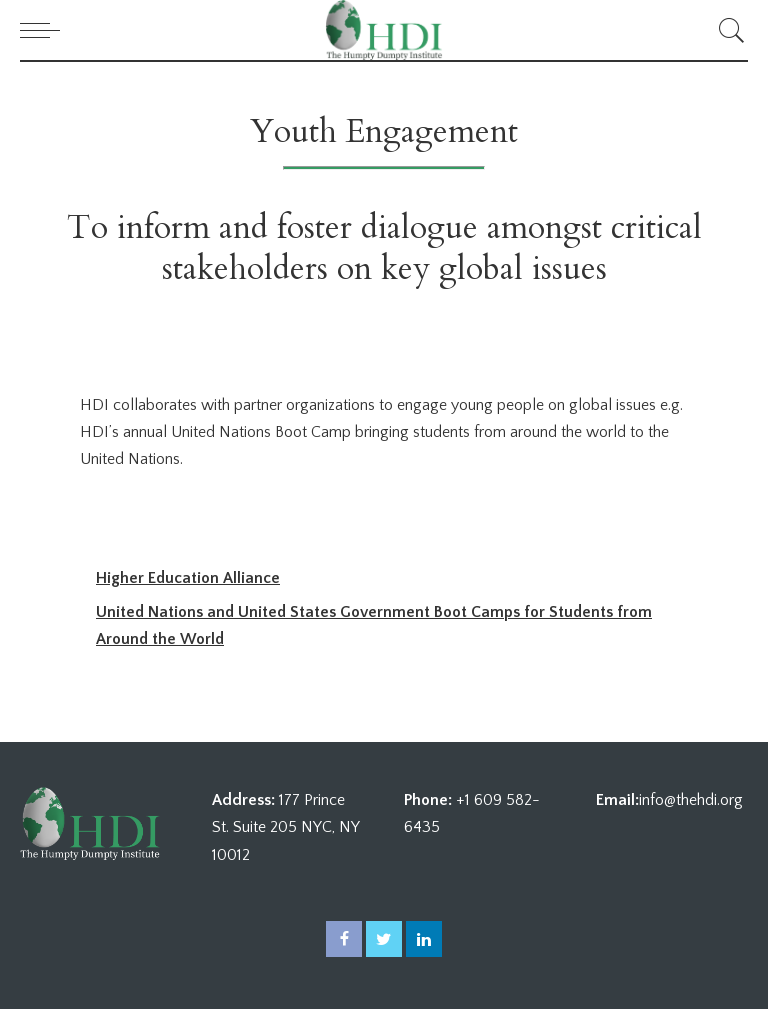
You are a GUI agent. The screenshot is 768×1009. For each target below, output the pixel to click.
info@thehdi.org (691, 800)
